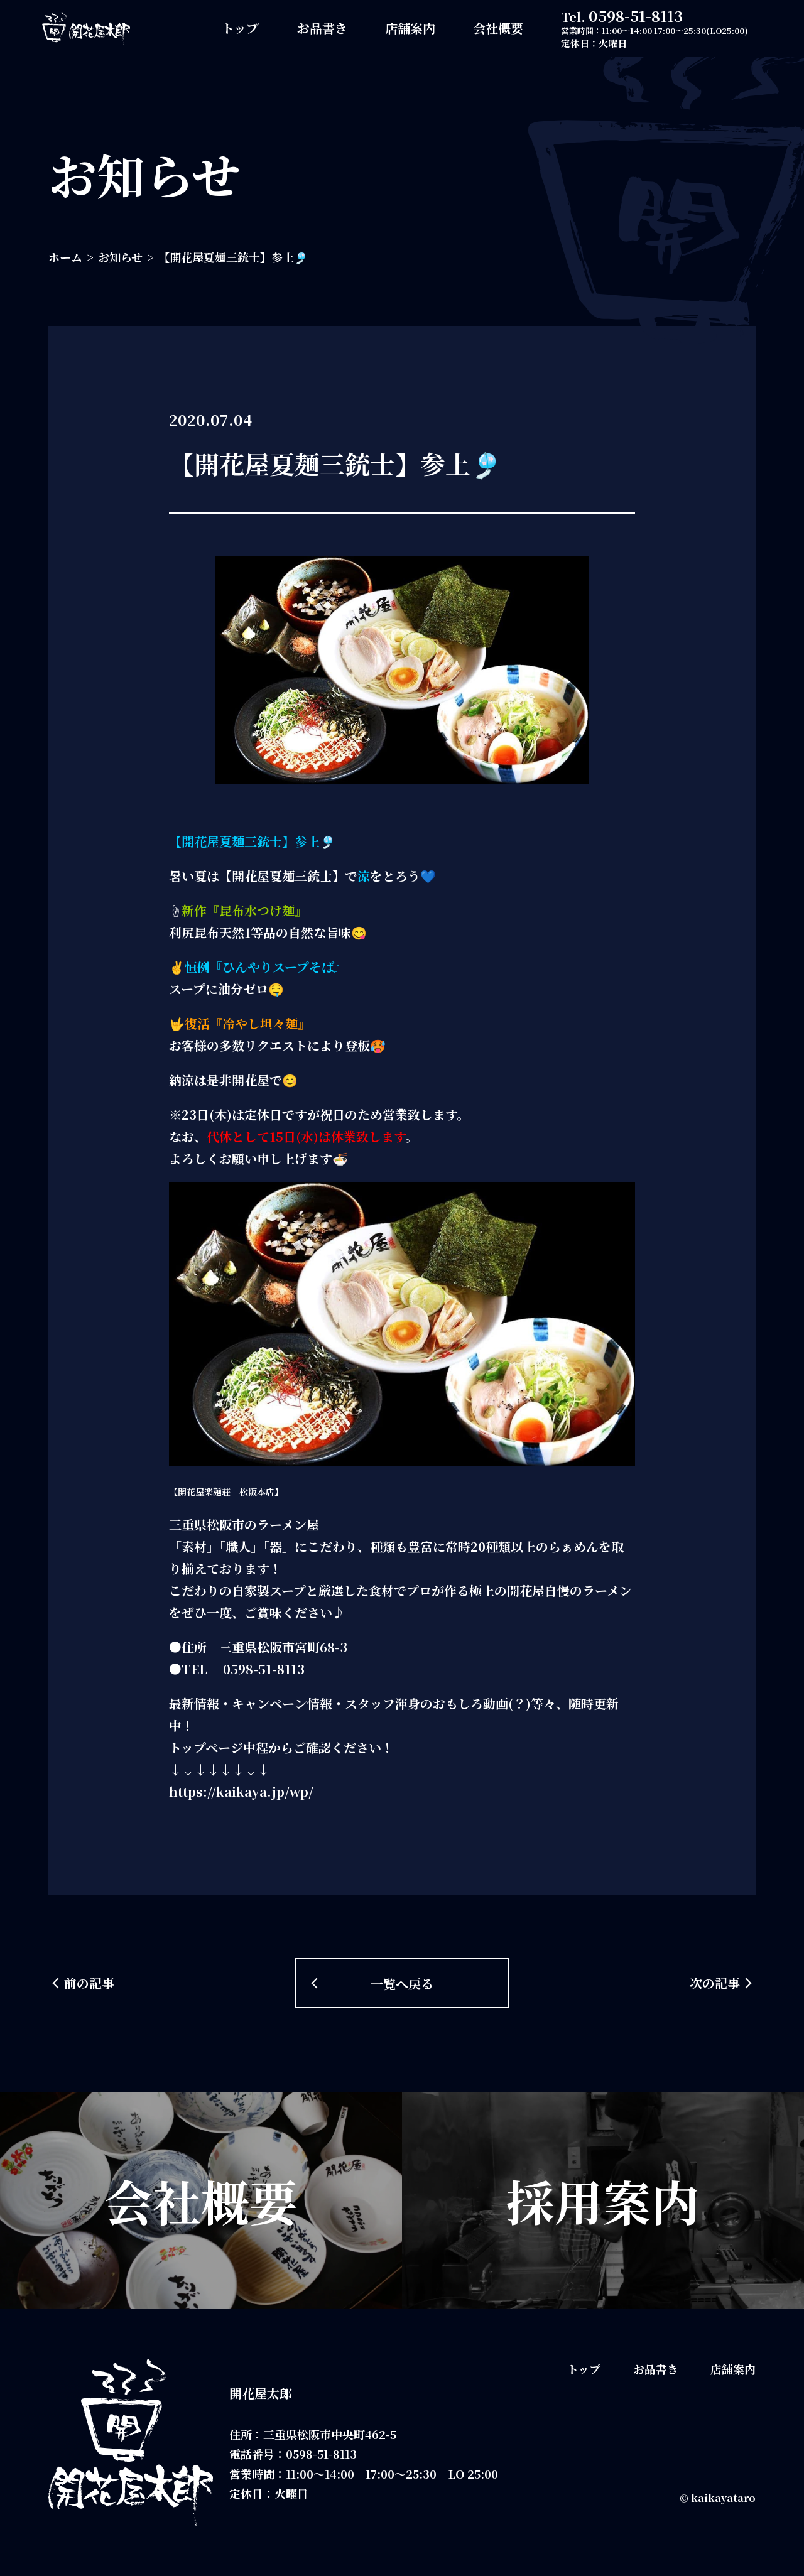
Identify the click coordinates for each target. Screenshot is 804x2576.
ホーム (65, 257)
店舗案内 (410, 28)
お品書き (322, 28)
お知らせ (120, 257)
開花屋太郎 (260, 2393)
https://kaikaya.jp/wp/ (241, 1791)
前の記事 (89, 1983)
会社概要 (498, 28)
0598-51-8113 (636, 15)
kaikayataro (723, 2498)
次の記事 (715, 1983)
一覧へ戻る (402, 1983)
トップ (240, 28)
